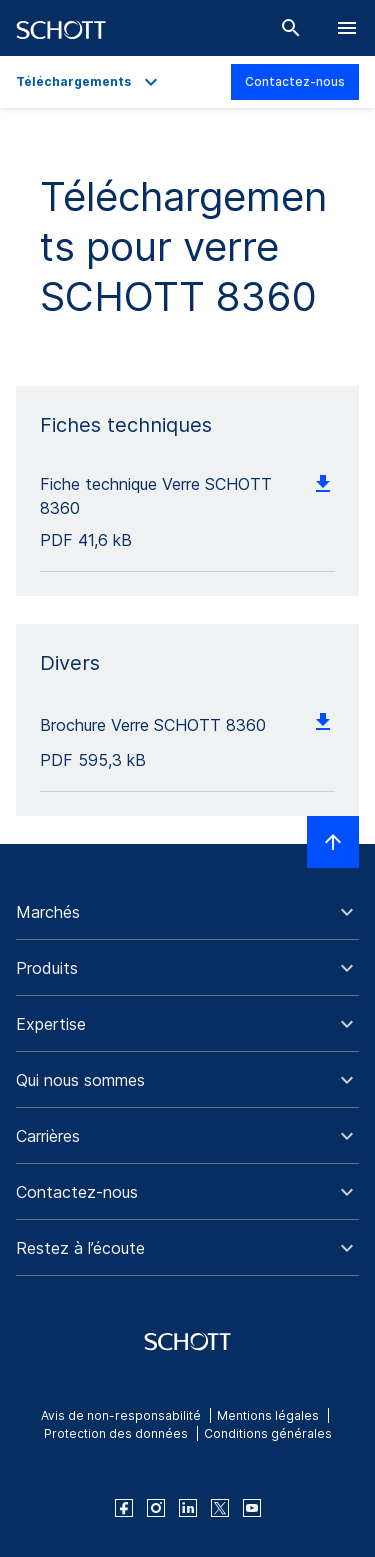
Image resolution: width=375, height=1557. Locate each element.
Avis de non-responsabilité (121, 1415)
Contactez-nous (295, 81)
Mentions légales (268, 1415)
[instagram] (156, 1508)
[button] (187, 912)
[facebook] (124, 1508)
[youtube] (252, 1508)
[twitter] (220, 1508)
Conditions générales (268, 1433)
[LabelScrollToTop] (333, 842)
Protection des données (116, 1433)
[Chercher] (291, 28)
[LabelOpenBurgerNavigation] (347, 28)
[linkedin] (188, 1508)
